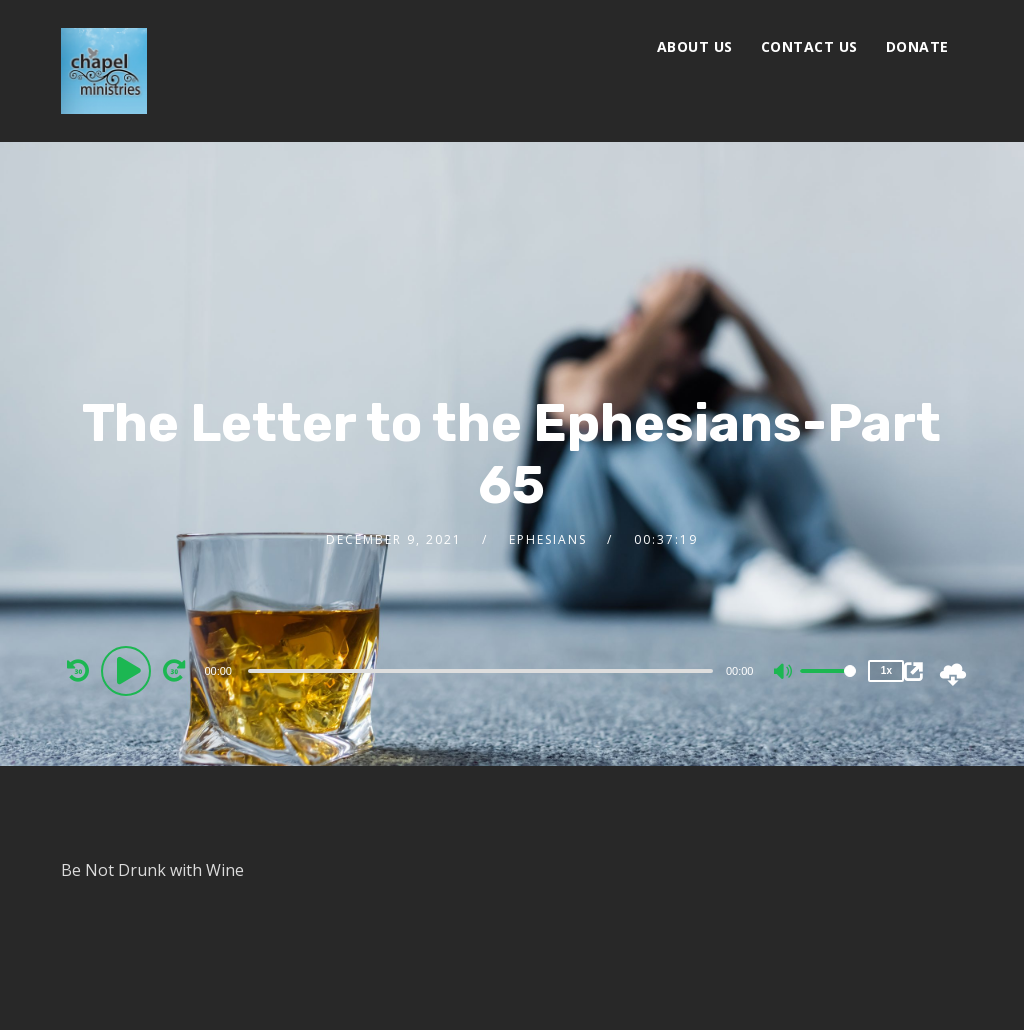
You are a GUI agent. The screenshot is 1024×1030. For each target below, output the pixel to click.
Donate (917, 46)
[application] (482, 670)
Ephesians (548, 539)
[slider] (480, 671)
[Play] (129, 670)
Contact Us (809, 46)
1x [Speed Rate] (886, 670)
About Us (695, 46)
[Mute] (784, 673)
